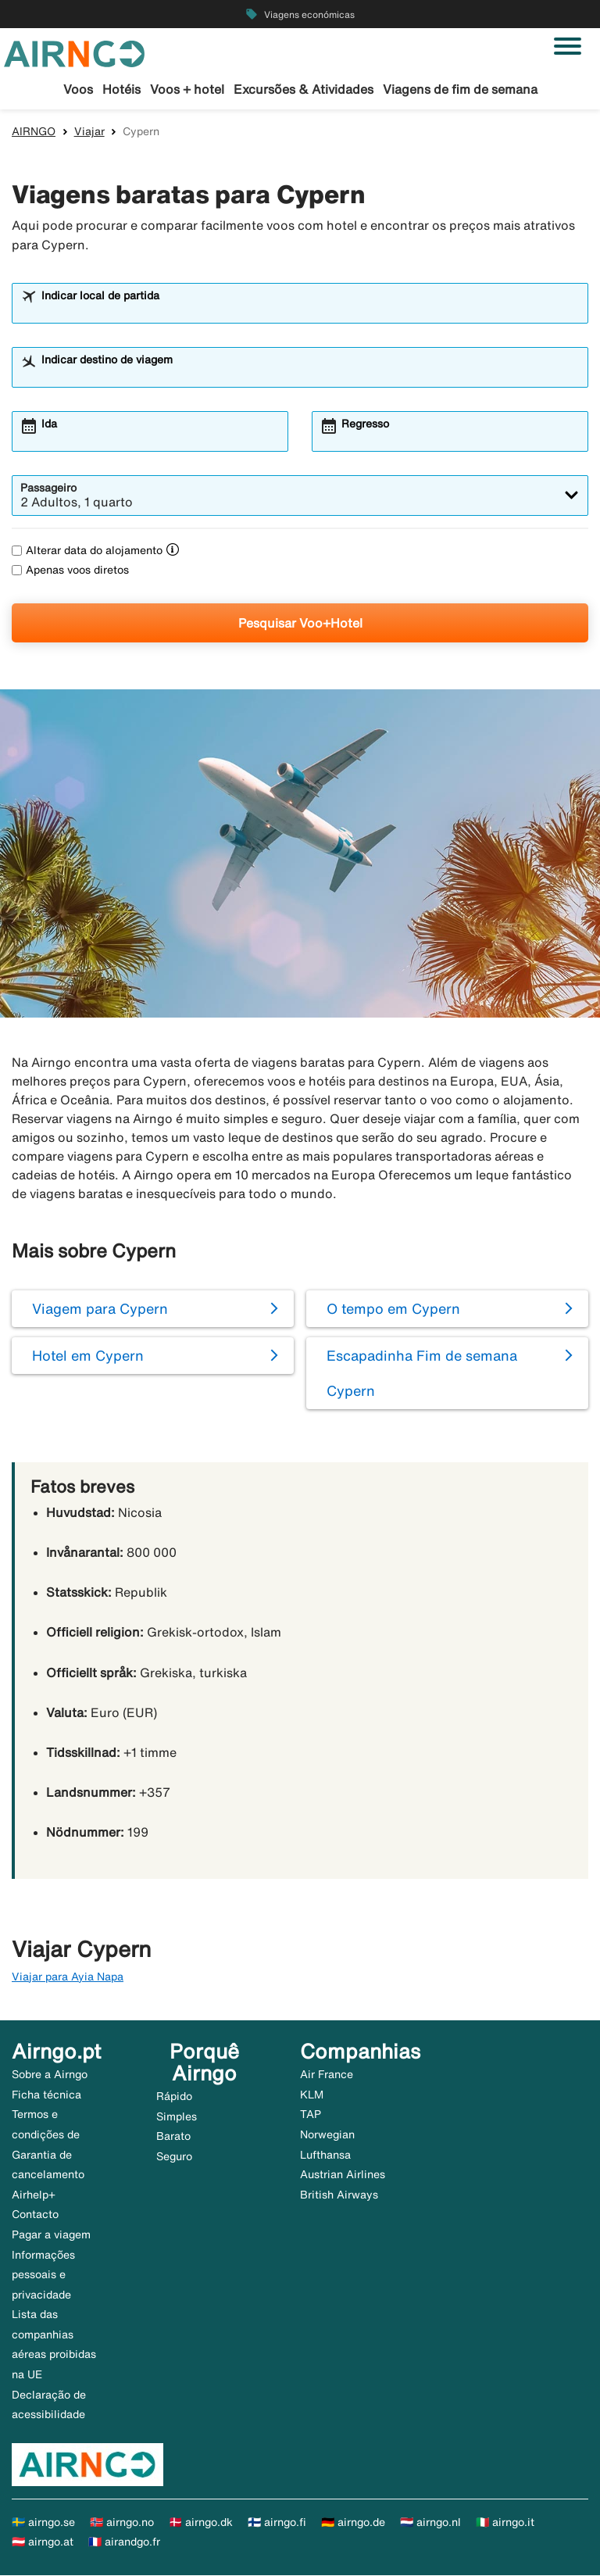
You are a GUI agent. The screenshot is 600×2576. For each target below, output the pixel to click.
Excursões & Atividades (303, 89)
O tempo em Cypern (393, 1309)
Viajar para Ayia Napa (67, 1977)
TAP (310, 2114)
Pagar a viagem (51, 2235)
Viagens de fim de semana (460, 89)
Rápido (174, 2096)
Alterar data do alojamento (87, 551)
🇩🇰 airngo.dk (201, 2522)
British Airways (339, 2195)
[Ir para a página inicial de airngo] (74, 52)
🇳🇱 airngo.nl (430, 2522)
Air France (326, 2075)
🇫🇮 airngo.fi (277, 2522)
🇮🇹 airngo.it (505, 2522)
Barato (173, 2137)
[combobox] (310, 311)
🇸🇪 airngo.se (43, 2522)
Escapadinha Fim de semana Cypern (422, 1373)
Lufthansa (325, 2155)
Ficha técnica (46, 2095)
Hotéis (121, 89)
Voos (78, 89)
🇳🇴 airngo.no (122, 2522)
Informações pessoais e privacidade (43, 2275)
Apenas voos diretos (70, 570)
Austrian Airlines (342, 2175)
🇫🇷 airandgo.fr (124, 2543)
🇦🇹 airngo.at (42, 2543)
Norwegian (327, 2135)
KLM (311, 2095)
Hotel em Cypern (88, 1356)
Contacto (35, 2214)
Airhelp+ (33, 2195)
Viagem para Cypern (100, 1309)
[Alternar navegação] (567, 46)
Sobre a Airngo (50, 2075)
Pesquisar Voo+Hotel (300, 623)
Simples (176, 2117)
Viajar (89, 132)
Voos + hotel (187, 89)
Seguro (174, 2157)
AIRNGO (33, 132)
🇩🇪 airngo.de (353, 2522)
